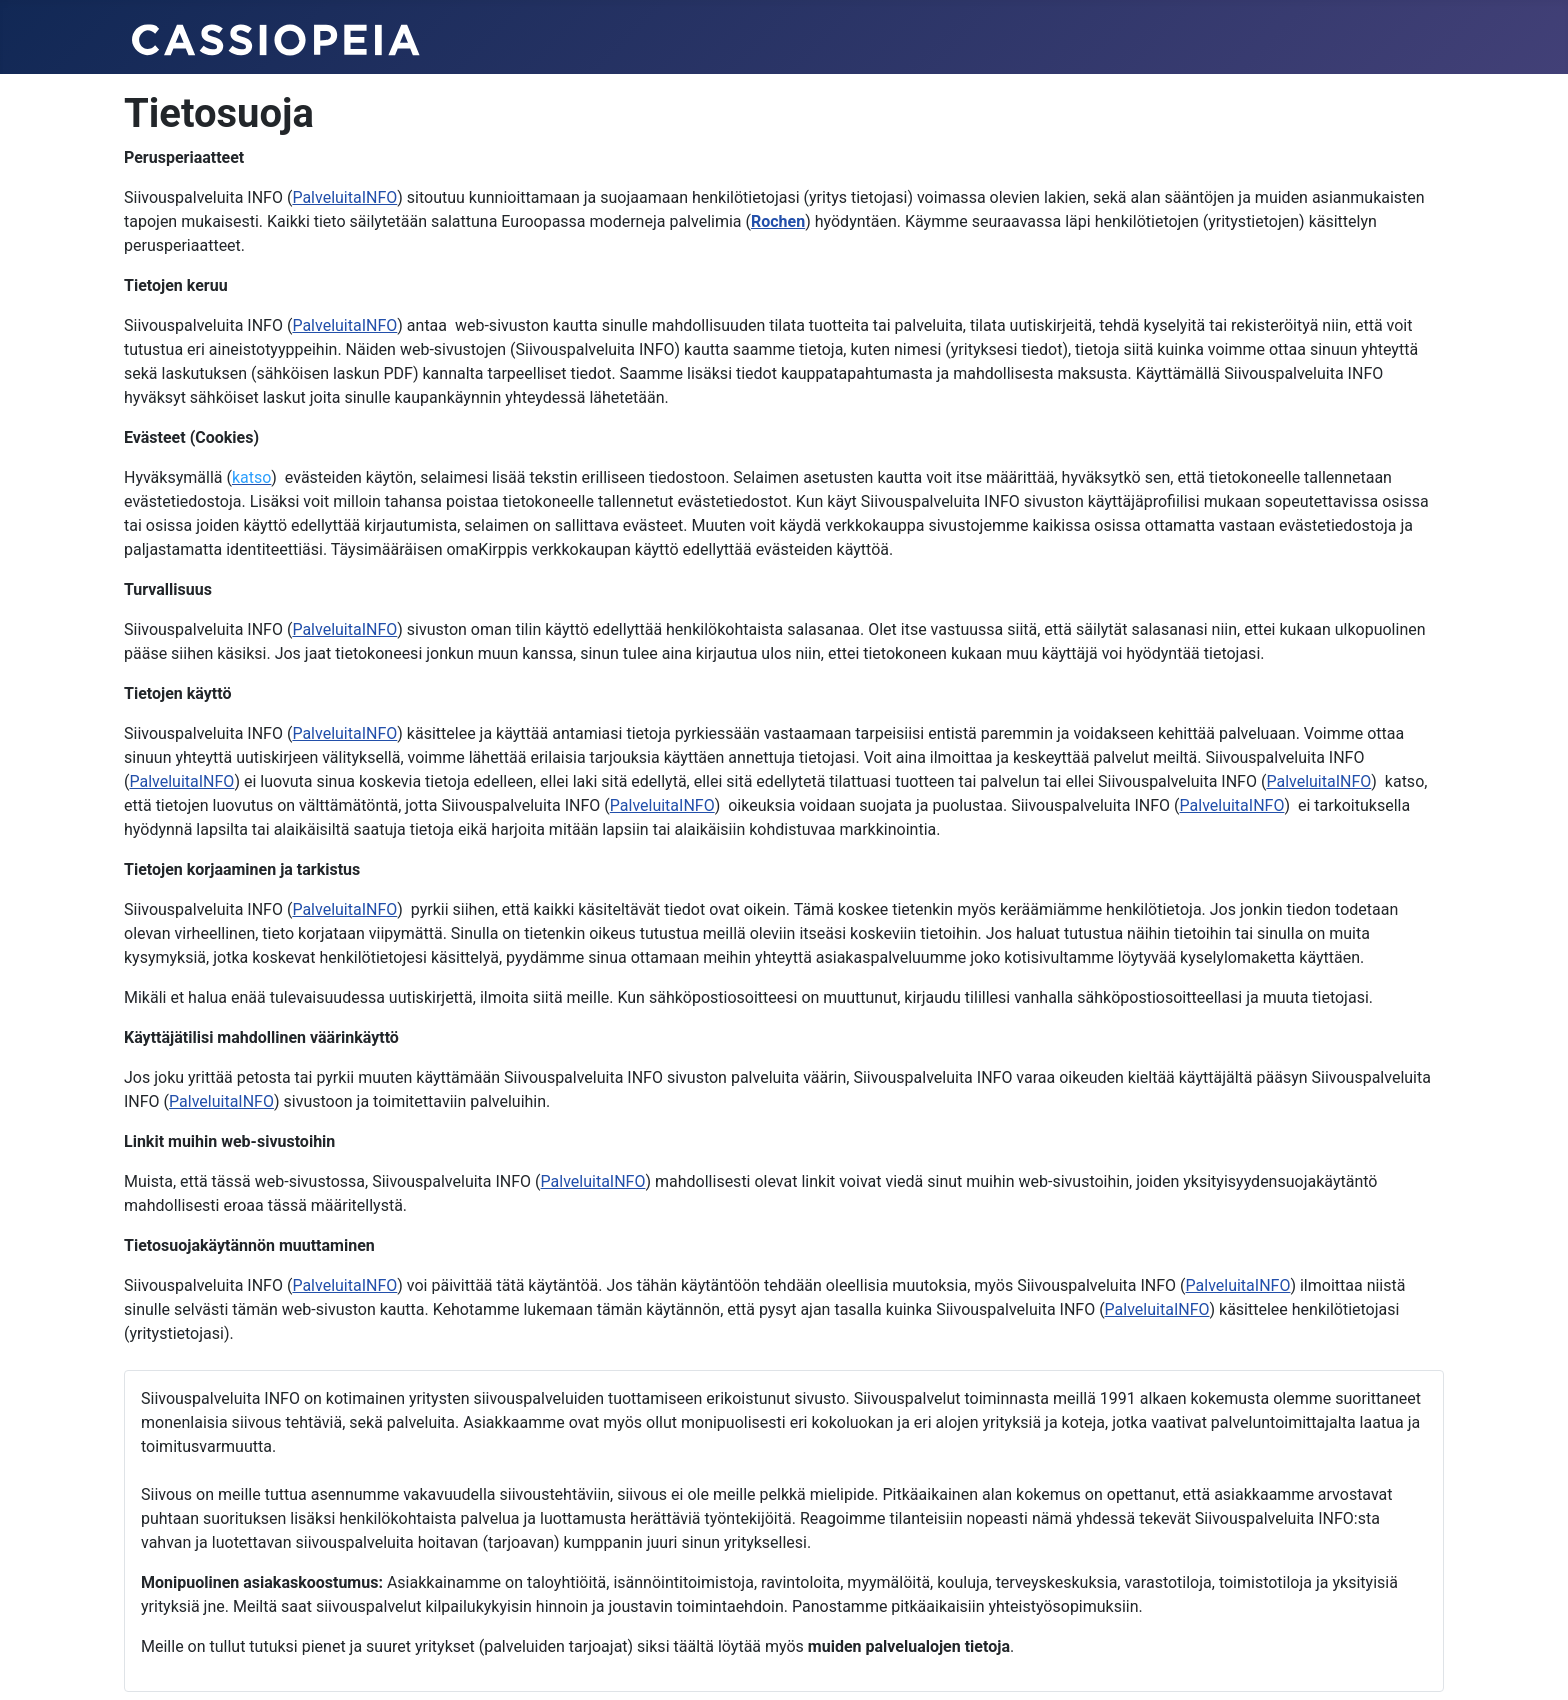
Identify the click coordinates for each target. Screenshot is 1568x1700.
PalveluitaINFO (344, 197)
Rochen (778, 221)
